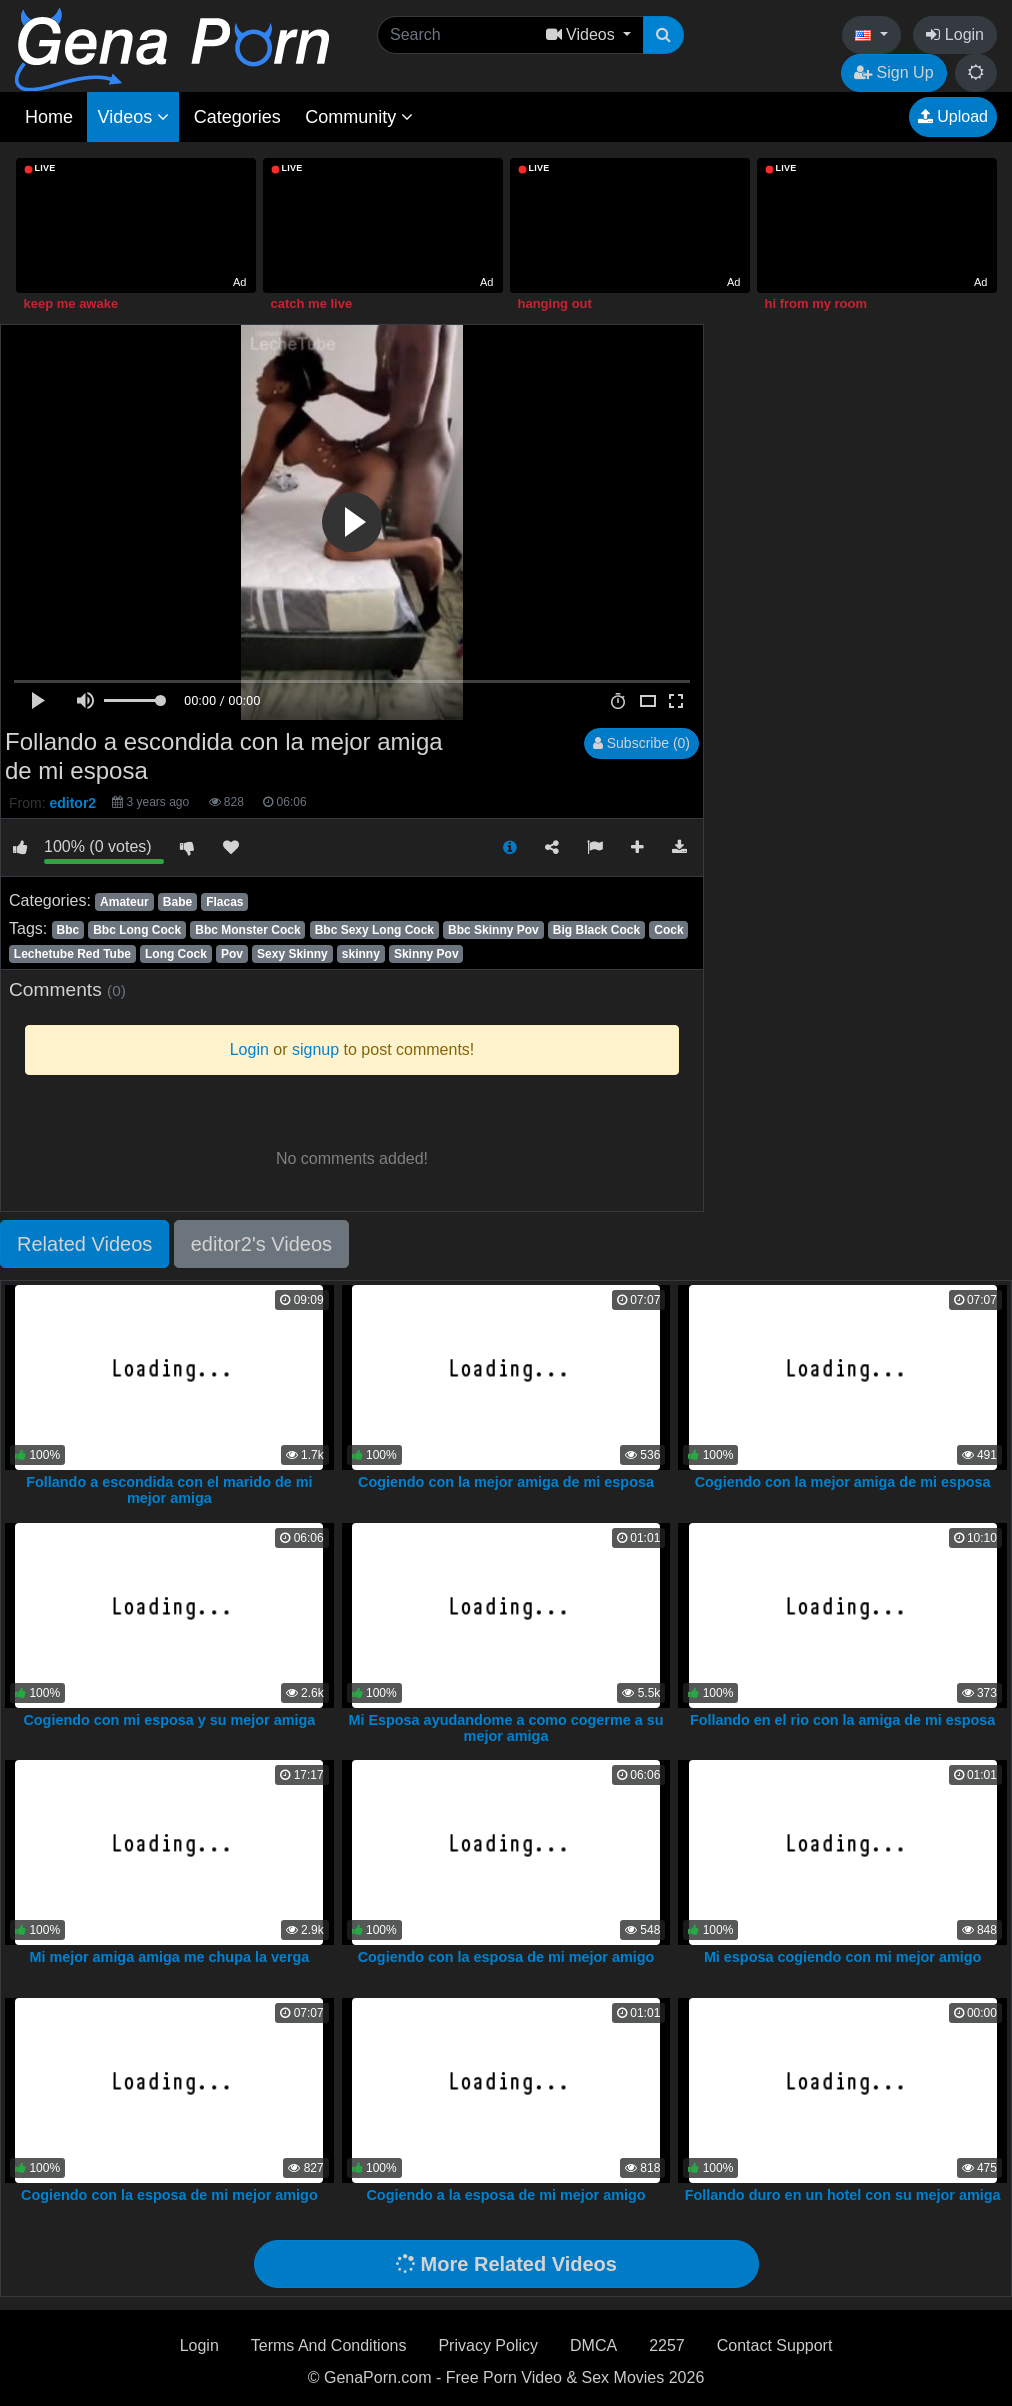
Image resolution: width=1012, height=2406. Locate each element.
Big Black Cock (596, 930)
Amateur (124, 902)
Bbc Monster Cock (247, 930)
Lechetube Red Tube (72, 954)
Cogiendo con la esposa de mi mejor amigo (506, 1957)
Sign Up (893, 72)
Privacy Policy (488, 2345)
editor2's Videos (261, 1244)
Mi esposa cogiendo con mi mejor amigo (842, 1957)
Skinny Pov (426, 954)
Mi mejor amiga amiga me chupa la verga (169, 1957)
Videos (133, 117)
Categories (237, 117)
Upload (953, 116)
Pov (232, 954)
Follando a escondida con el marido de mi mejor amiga (169, 1490)
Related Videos (84, 1244)
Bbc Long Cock (137, 930)
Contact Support (775, 2345)
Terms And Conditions (329, 2345)
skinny (361, 954)
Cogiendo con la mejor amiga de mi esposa (506, 1482)
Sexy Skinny (292, 954)
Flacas (224, 902)
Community (359, 117)
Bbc (67, 930)
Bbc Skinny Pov (493, 930)
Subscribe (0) (641, 743)
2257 (667, 2345)
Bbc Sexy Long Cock (374, 930)
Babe (177, 902)
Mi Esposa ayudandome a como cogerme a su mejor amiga (505, 1728)
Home (49, 117)
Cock (668, 930)
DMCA (593, 2345)
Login (955, 34)
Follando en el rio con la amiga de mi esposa (842, 1720)
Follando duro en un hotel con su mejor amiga (843, 2195)
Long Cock (176, 954)
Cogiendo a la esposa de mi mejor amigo (505, 2195)
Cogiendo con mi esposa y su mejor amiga (169, 1720)
